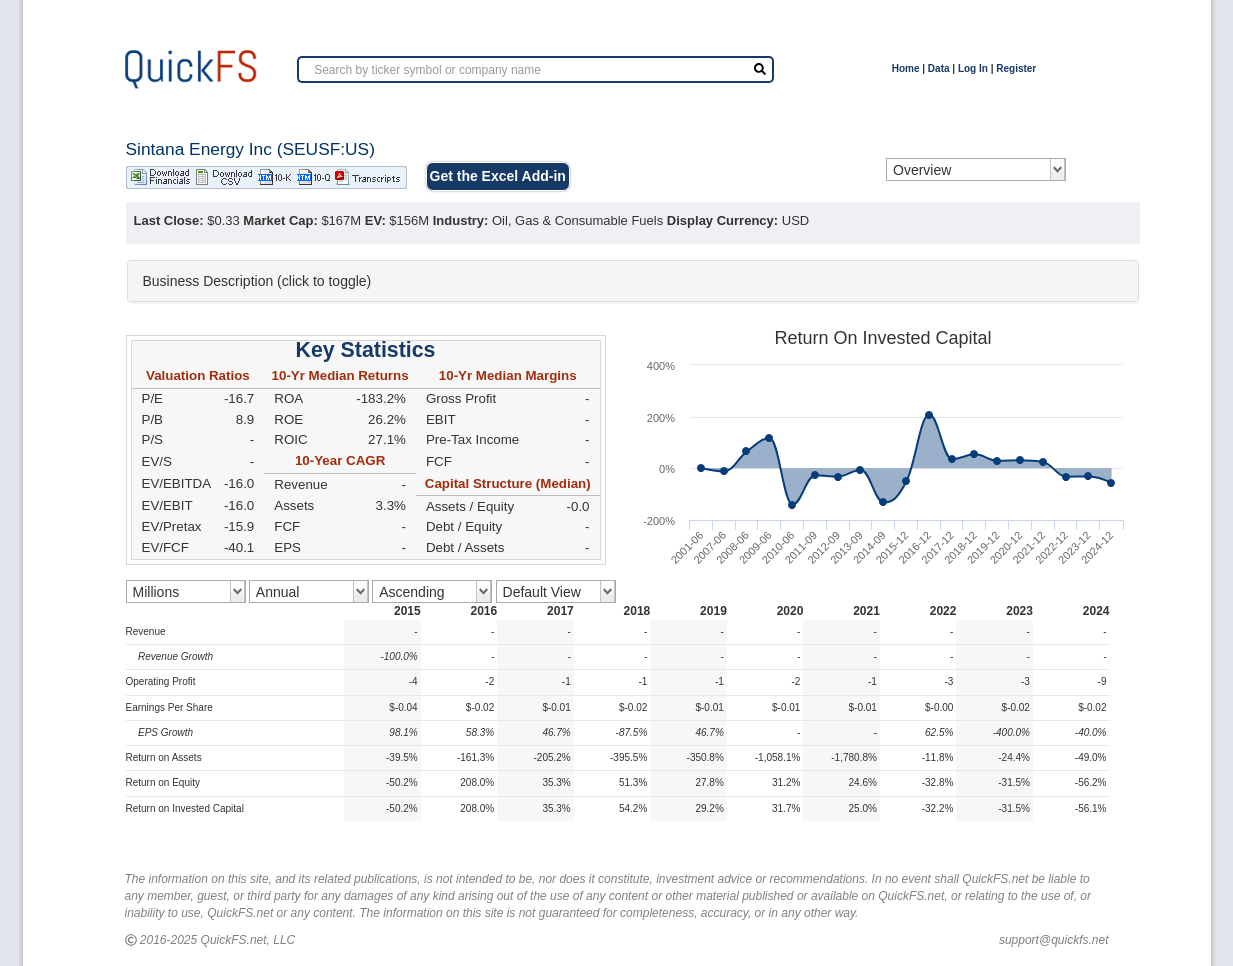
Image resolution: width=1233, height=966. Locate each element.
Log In (973, 68)
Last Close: (169, 220)
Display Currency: (722, 220)
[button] (633, 281)
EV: (375, 220)
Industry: (461, 220)
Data (939, 68)
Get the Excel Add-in (498, 176)
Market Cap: (280, 220)
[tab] (633, 281)
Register (1016, 68)
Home (906, 68)
